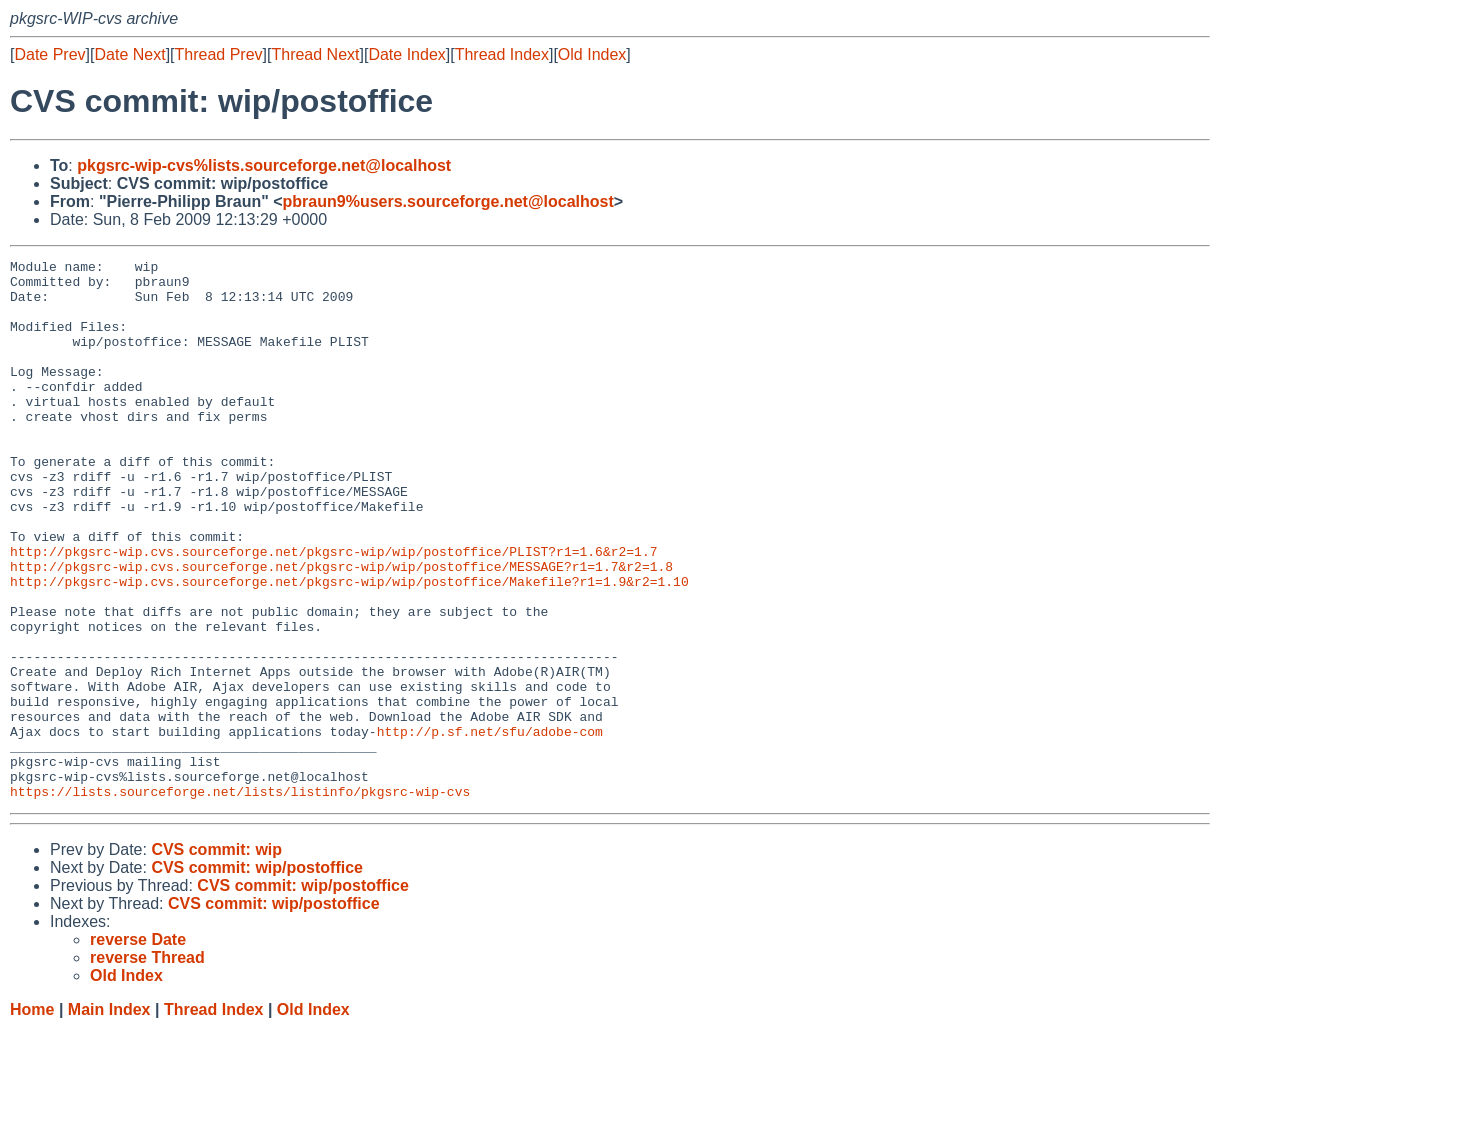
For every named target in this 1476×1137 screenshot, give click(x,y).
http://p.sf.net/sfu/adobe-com (490, 827)
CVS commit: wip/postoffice (257, 975)
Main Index (109, 1117)
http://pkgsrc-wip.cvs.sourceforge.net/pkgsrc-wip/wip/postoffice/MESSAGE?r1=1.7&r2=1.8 (341, 629)
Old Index (592, 54)
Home (32, 1117)
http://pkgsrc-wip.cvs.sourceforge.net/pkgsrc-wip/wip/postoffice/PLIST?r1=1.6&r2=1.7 (333, 611)
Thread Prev (219, 54)
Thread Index (502, 54)
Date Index (406, 54)
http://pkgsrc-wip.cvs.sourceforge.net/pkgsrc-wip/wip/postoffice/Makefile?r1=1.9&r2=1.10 (349, 647)
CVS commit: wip (216, 957)
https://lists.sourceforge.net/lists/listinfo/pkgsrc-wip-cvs (240, 899)
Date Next (129, 54)
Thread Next (315, 54)
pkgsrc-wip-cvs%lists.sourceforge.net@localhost (264, 165)
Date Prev (49, 54)
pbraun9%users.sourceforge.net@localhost (448, 201)
